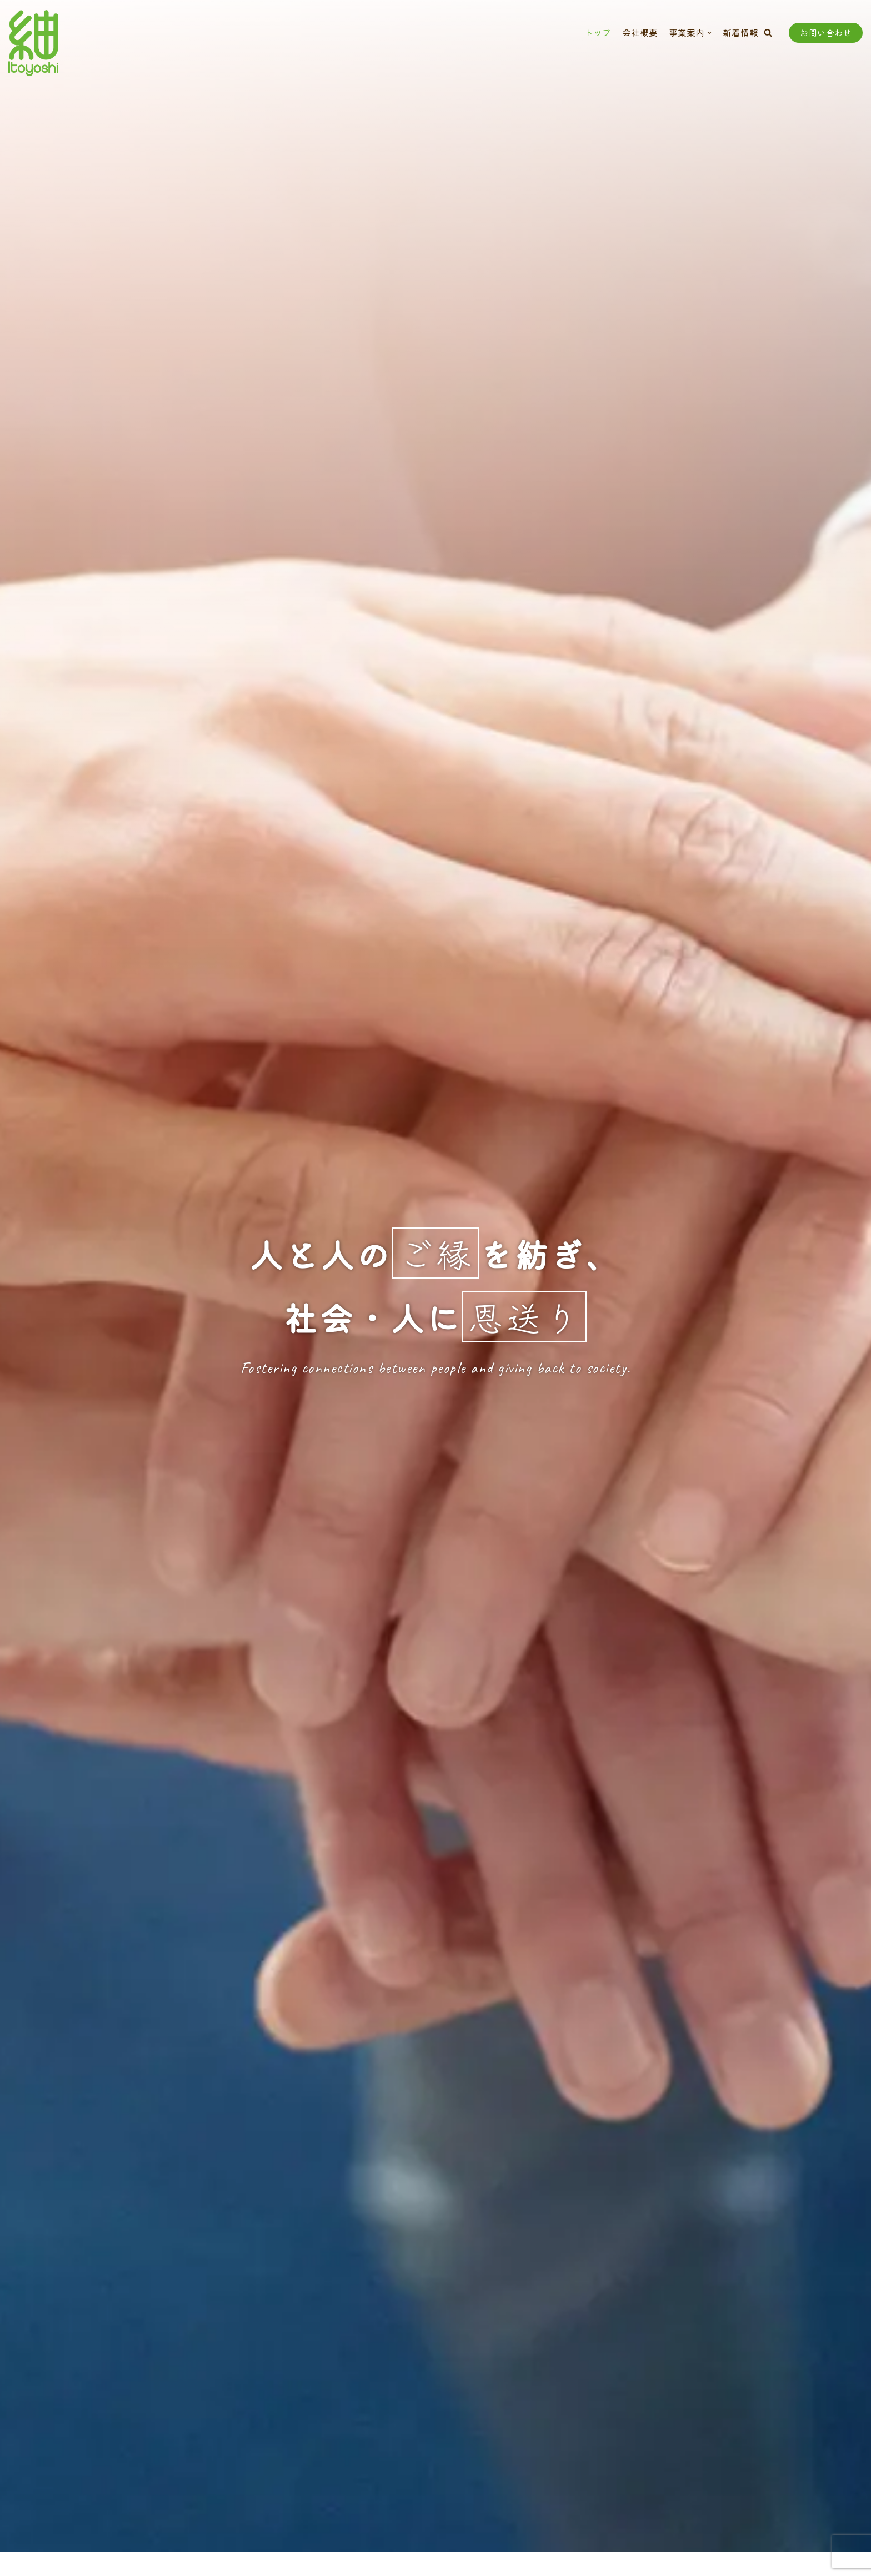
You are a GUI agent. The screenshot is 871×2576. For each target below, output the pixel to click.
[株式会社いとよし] (33, 43)
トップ (597, 32)
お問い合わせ (826, 32)
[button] (768, 32)
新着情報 (740, 32)
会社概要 (640, 32)
